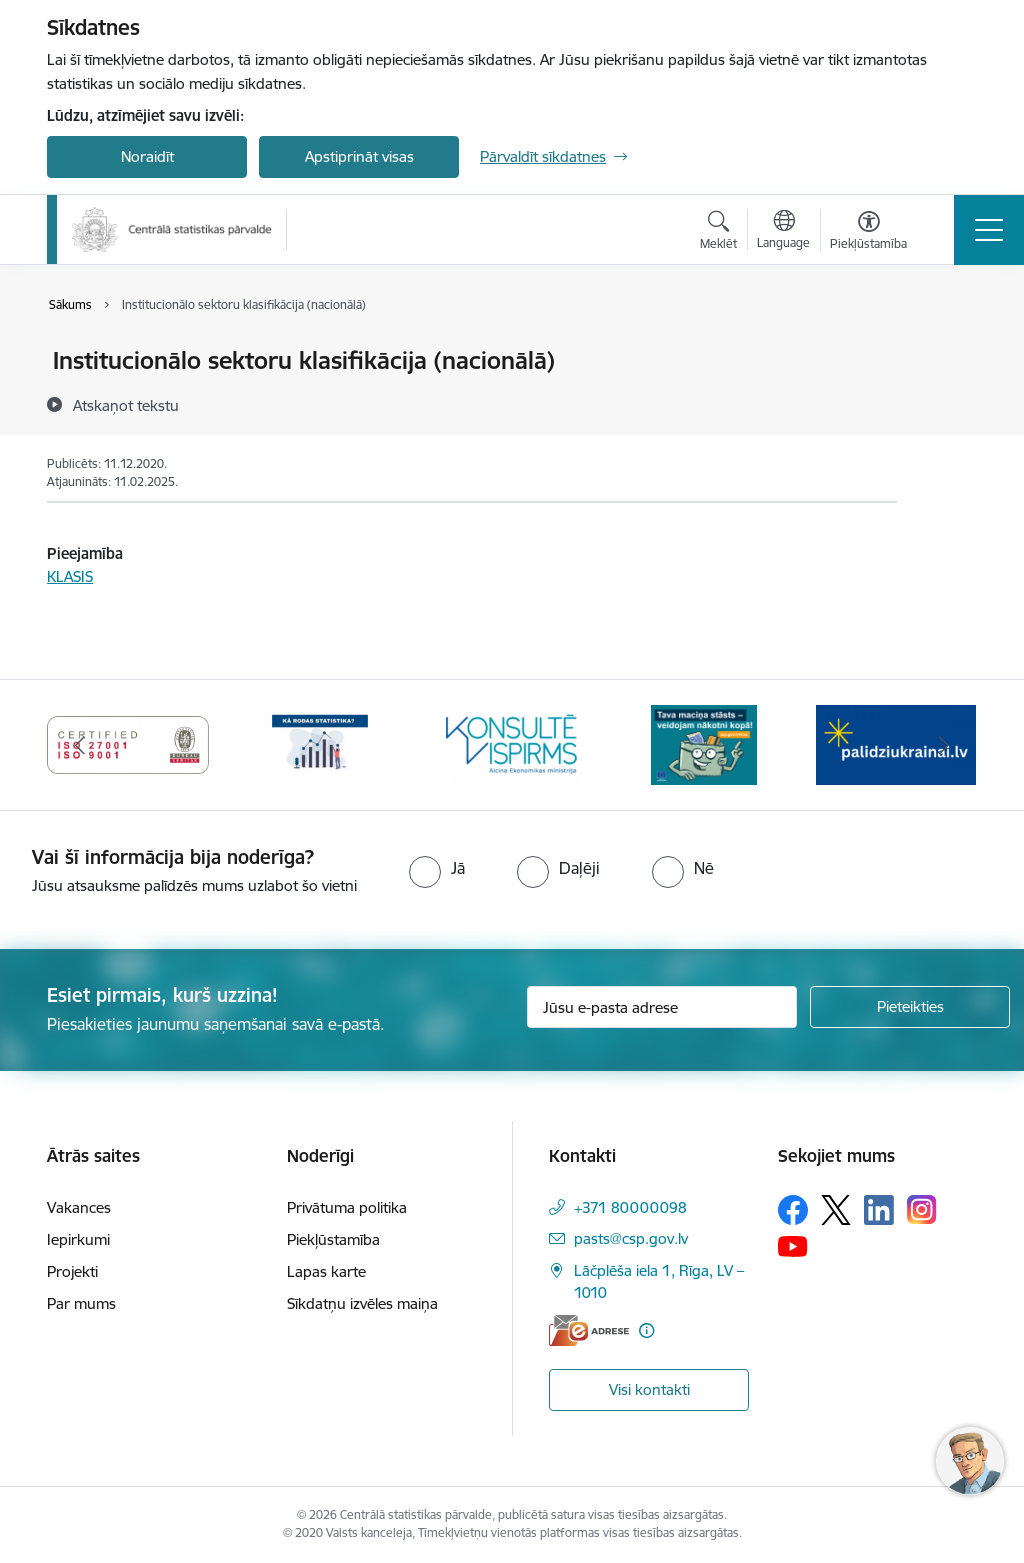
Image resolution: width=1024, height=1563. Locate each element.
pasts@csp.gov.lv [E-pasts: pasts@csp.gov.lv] (631, 1238)
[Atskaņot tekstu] (126, 405)
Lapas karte (326, 1271)
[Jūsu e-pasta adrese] (662, 1007)
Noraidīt (147, 156)
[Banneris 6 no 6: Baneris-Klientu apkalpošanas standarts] (512, 743)
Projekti (72, 1271)
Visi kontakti (649, 1389)
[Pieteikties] (910, 1007)
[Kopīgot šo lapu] (949, 402)
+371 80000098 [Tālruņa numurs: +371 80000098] (630, 1207)
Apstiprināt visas (359, 156)
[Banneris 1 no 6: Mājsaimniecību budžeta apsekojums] (704, 743)
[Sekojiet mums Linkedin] (879, 1210)
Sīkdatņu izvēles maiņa (362, 1303)
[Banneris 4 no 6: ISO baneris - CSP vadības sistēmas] (128, 743)
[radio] (437, 868)
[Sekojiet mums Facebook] (793, 1210)
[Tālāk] (944, 745)
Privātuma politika (347, 1207)
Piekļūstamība (333, 1239)
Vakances (79, 1207)
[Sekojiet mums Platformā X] (836, 1210)
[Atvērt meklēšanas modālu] (718, 233)
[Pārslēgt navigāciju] (989, 230)
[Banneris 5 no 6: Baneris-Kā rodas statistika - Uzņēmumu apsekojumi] (320, 743)
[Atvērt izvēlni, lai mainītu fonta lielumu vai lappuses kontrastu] (868, 233)
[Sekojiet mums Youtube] (793, 1246)
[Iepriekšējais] (80, 745)
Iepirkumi (78, 1239)
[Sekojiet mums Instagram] (922, 1209)
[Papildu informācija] (646, 1330)
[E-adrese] (589, 1330)
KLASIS (70, 576)
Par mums (81, 1303)
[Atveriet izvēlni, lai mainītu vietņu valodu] (783, 232)
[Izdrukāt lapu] (949, 352)
